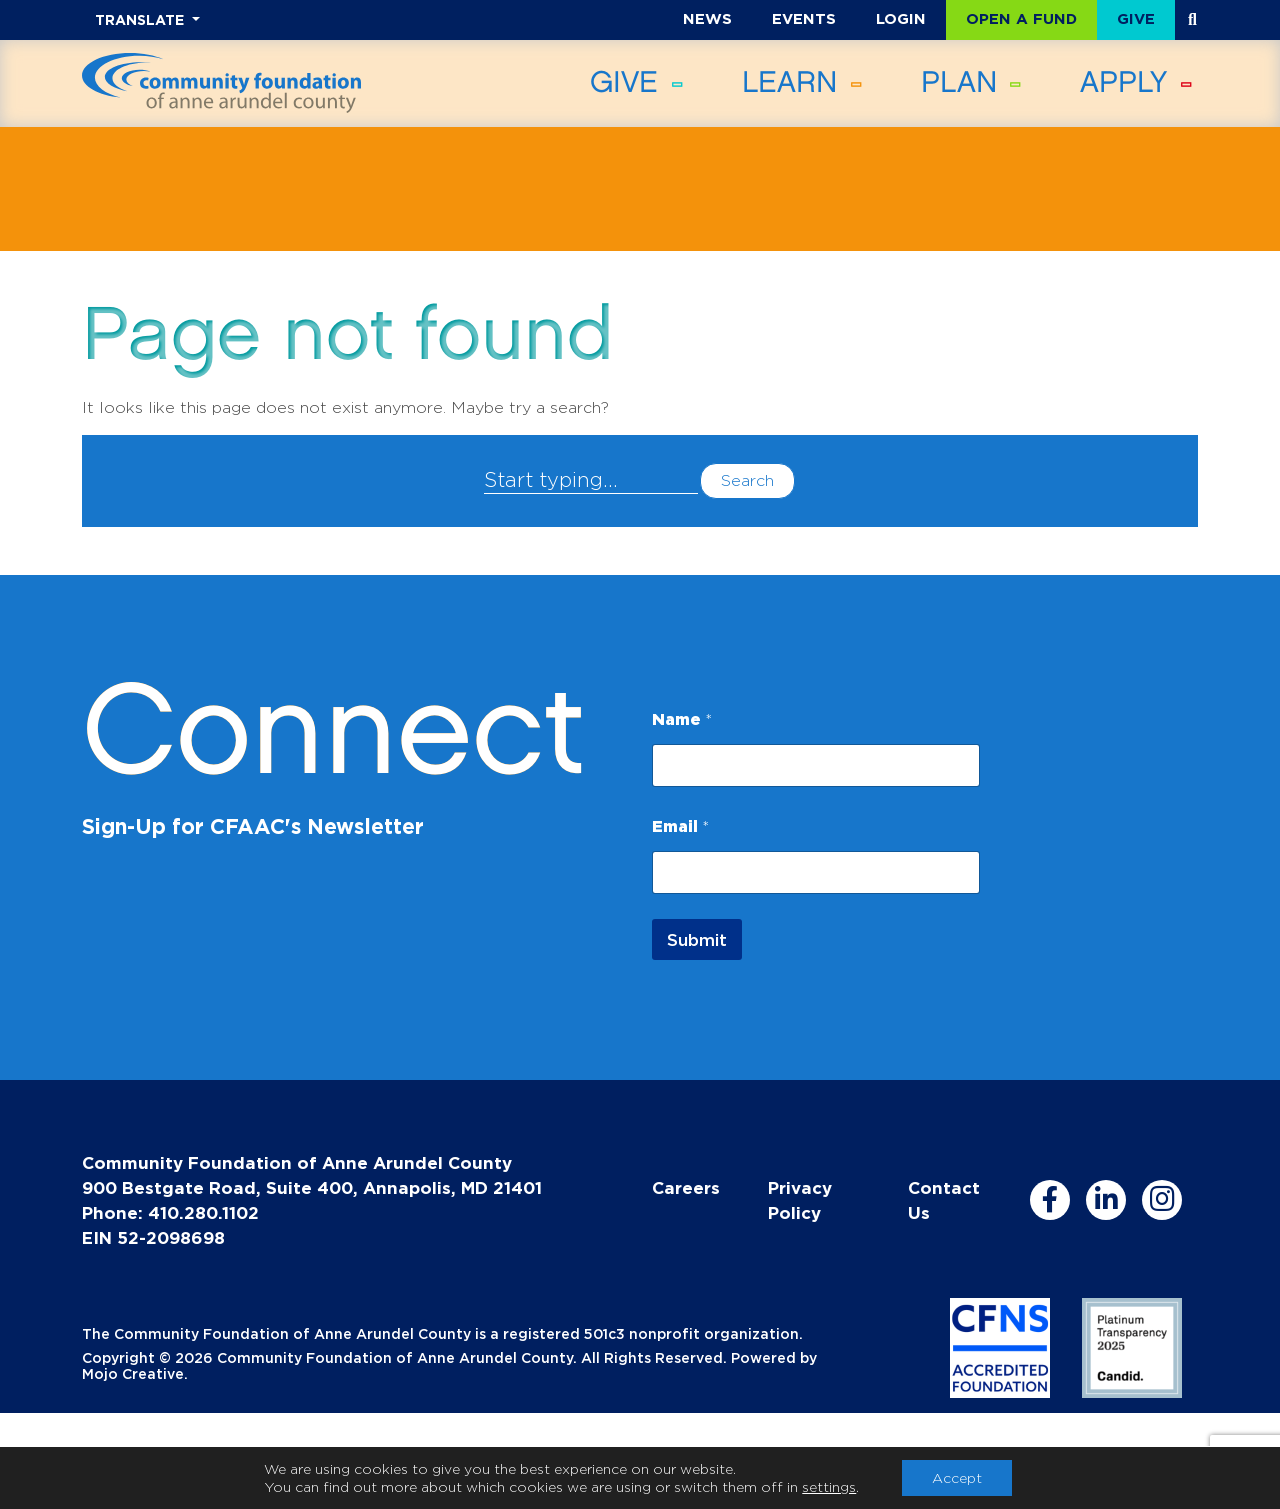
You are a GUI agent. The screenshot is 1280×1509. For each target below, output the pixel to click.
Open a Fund (1021, 18)
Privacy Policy (800, 1200)
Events (804, 18)
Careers (686, 1187)
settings (829, 1486)
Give (1136, 18)
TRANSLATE (141, 19)
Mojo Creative (133, 1373)
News (707, 18)
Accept (957, 1477)
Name (682, 719)
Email (680, 826)
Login (901, 18)
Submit (697, 939)
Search (747, 480)
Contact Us (944, 1200)
